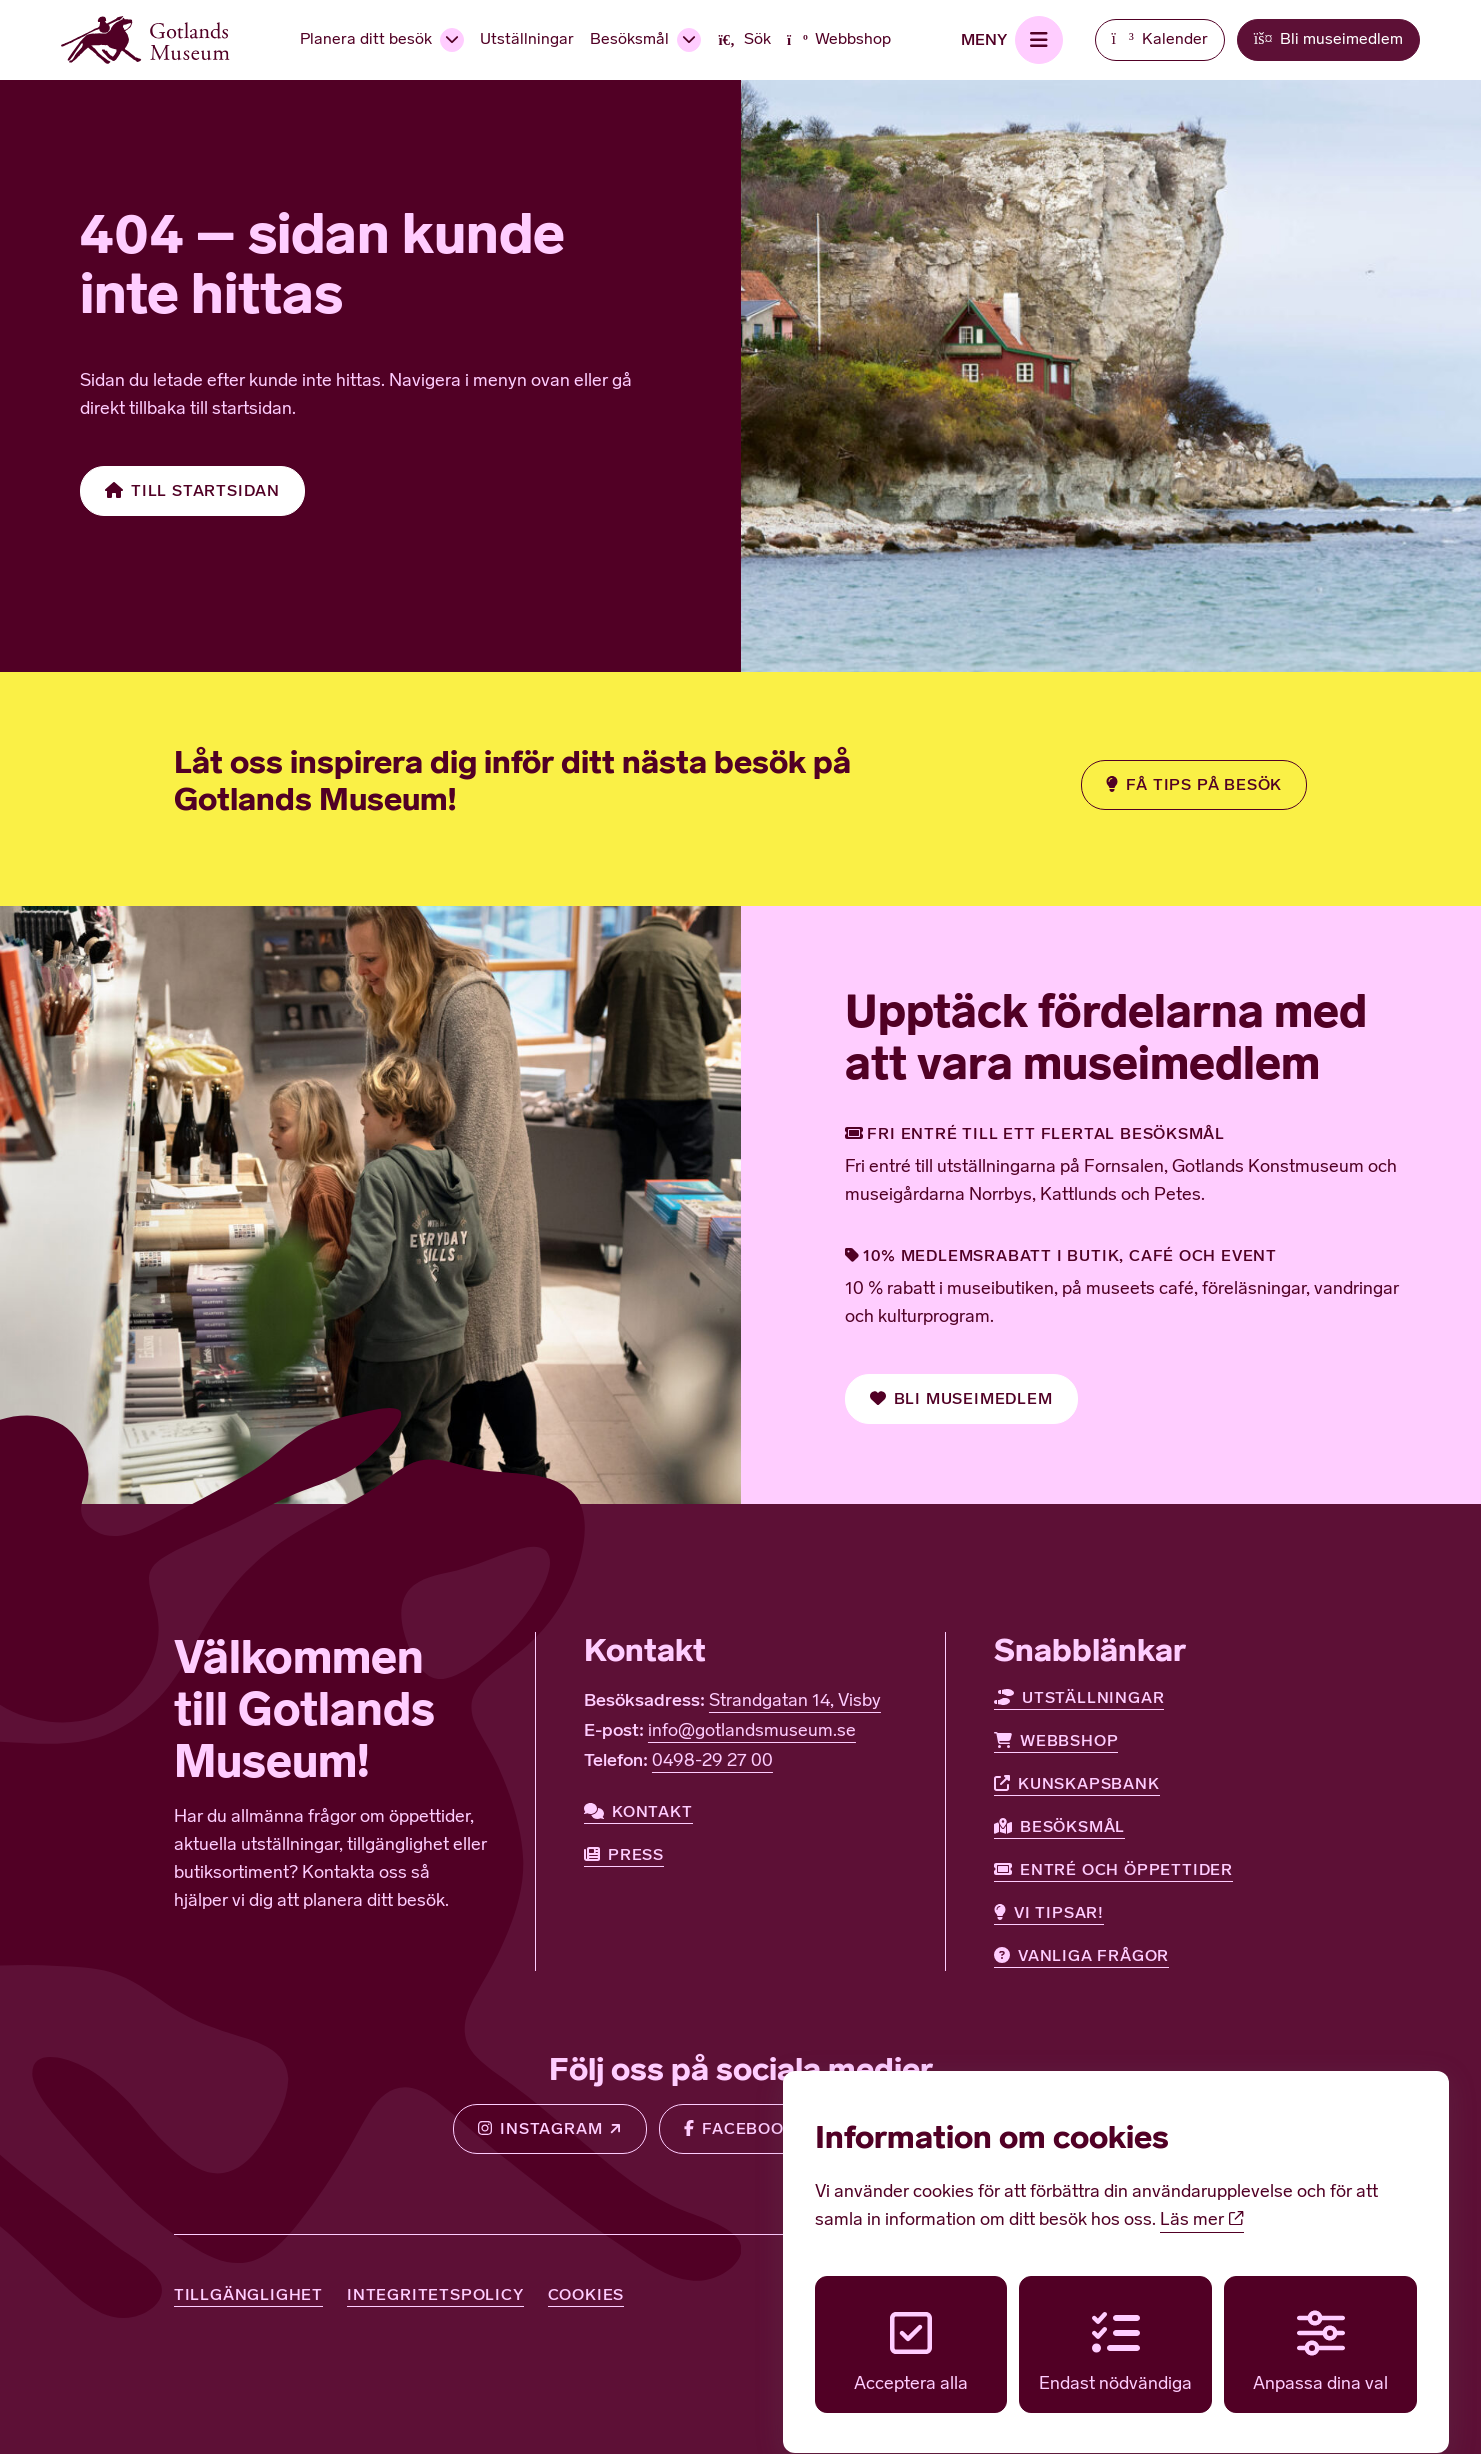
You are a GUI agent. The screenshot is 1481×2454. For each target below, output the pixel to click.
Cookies (586, 2294)
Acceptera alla (911, 2333)
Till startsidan (192, 491)
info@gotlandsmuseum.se (752, 1731)
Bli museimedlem (961, 1399)
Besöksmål (1059, 1827)
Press (624, 1855)
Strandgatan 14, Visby (795, 1701)
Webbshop (1056, 1741)
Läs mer (1202, 2202)
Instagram (540, 2129)
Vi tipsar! (1049, 1913)
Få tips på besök (1194, 785)
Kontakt (638, 1812)
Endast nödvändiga (1115, 2333)
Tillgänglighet (248, 2294)
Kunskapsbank (1077, 1784)
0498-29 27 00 (712, 1761)
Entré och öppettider (1113, 1870)
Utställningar (1079, 1698)
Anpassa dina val (1320, 2333)
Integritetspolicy (435, 2294)
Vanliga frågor (1081, 1956)
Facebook (739, 2129)
